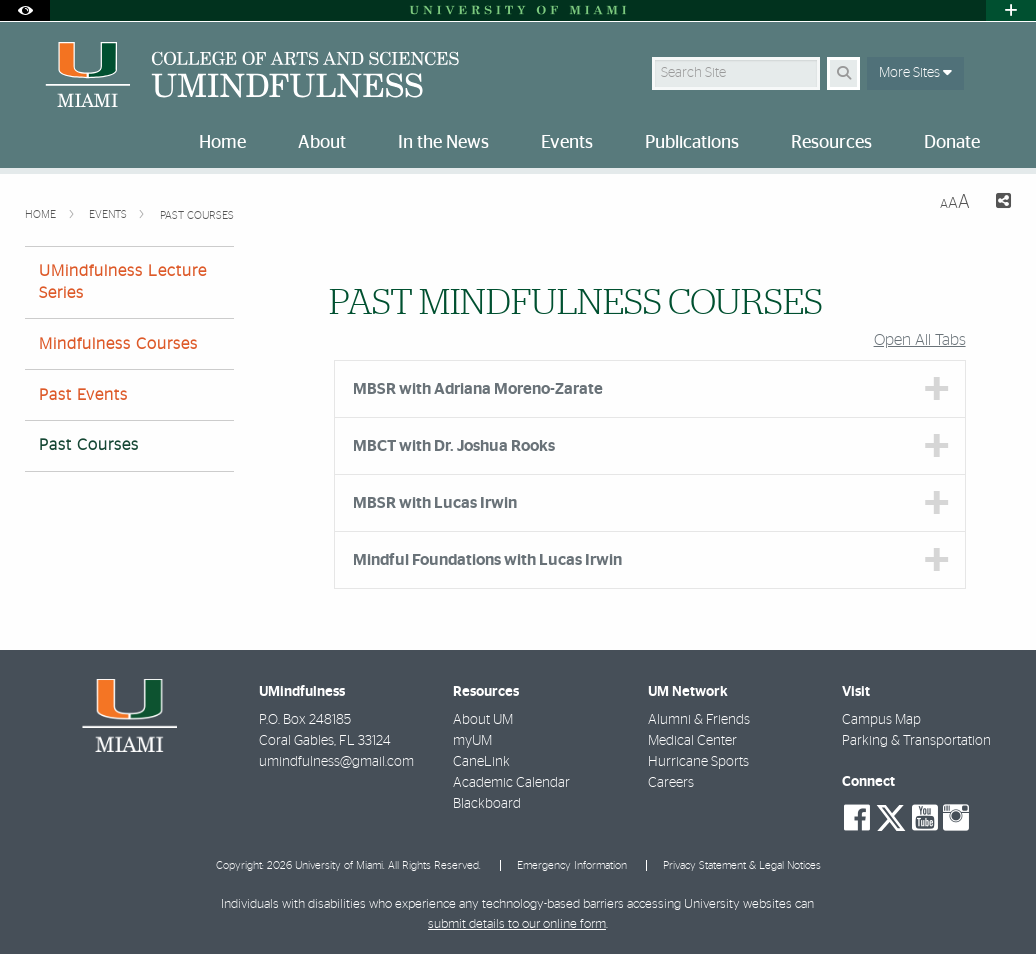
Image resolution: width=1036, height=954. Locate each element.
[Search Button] (843, 73)
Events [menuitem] (567, 143)
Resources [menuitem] (831, 143)
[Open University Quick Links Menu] (1011, 10)
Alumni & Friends (699, 720)
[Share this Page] (998, 203)
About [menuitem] (322, 143)
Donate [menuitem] (952, 143)
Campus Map (881, 720)
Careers (671, 783)
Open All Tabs (920, 340)
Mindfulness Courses (118, 344)
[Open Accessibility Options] (25, 10)
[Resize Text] (955, 202)
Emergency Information (572, 865)
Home (42, 214)
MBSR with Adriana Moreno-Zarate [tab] (478, 389)
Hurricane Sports (698, 762)
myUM (472, 741)
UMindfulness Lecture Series (123, 281)
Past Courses (197, 215)
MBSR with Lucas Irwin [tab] (435, 503)
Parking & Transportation (916, 741)
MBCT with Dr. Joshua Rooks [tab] (454, 446)
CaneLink (481, 762)
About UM (483, 720)
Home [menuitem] (222, 143)
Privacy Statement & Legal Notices (742, 865)
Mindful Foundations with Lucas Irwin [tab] (487, 560)
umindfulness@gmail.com (336, 762)
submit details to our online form (517, 924)
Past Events (83, 395)
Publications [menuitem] (692, 143)
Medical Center (692, 741)
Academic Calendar (511, 783)
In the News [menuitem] (443, 143)
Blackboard (487, 804)
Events (109, 214)
